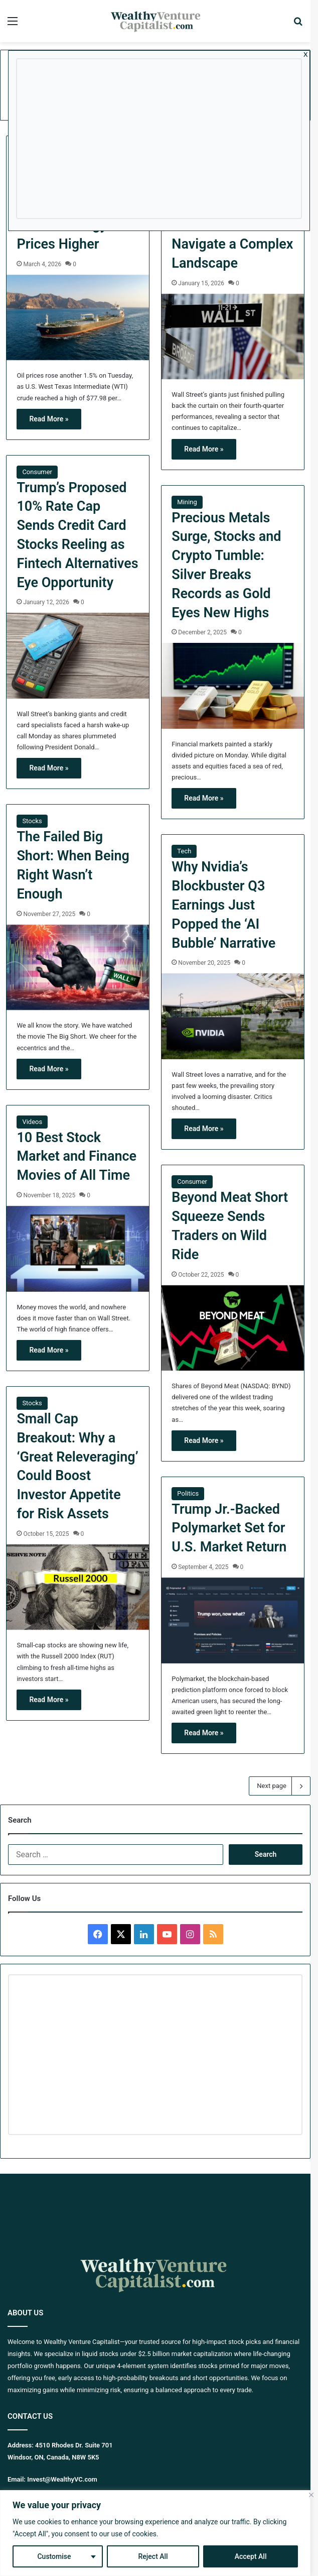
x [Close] (305, 54)
